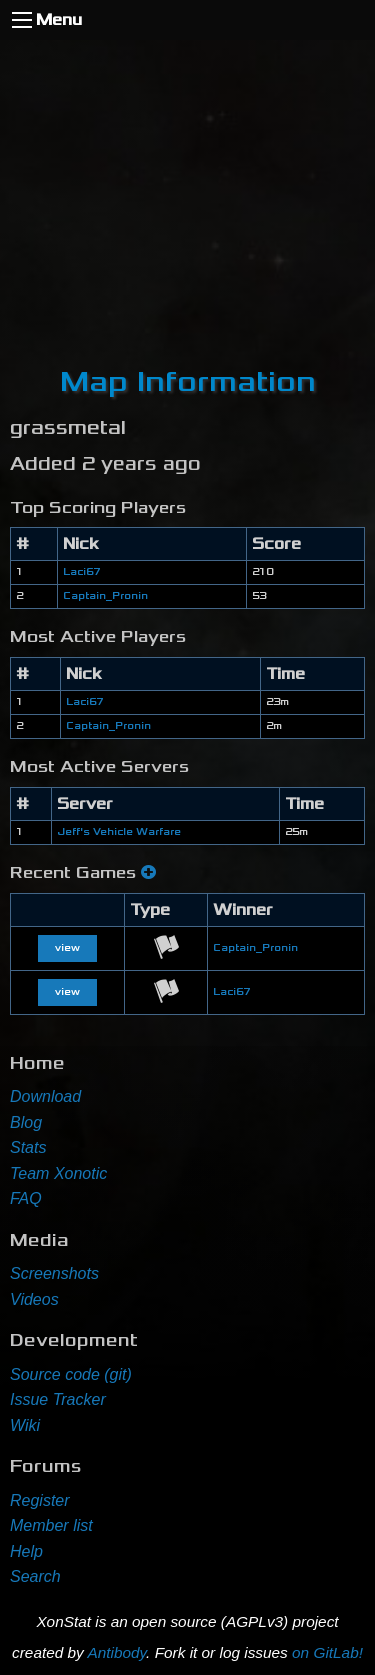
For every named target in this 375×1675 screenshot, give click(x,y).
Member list (51, 1525)
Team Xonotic (58, 1173)
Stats (28, 1147)
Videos (34, 1299)
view (67, 948)
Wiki (25, 1425)
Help (26, 1551)
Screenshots (54, 1273)
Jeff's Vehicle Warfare (119, 832)
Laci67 (81, 572)
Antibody (116, 1652)
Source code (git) (71, 1374)
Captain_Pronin (105, 596)
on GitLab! (327, 1652)
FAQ (26, 1198)
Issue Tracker (58, 1399)
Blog (26, 1122)
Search (35, 1576)
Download (45, 1096)
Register (40, 1500)
